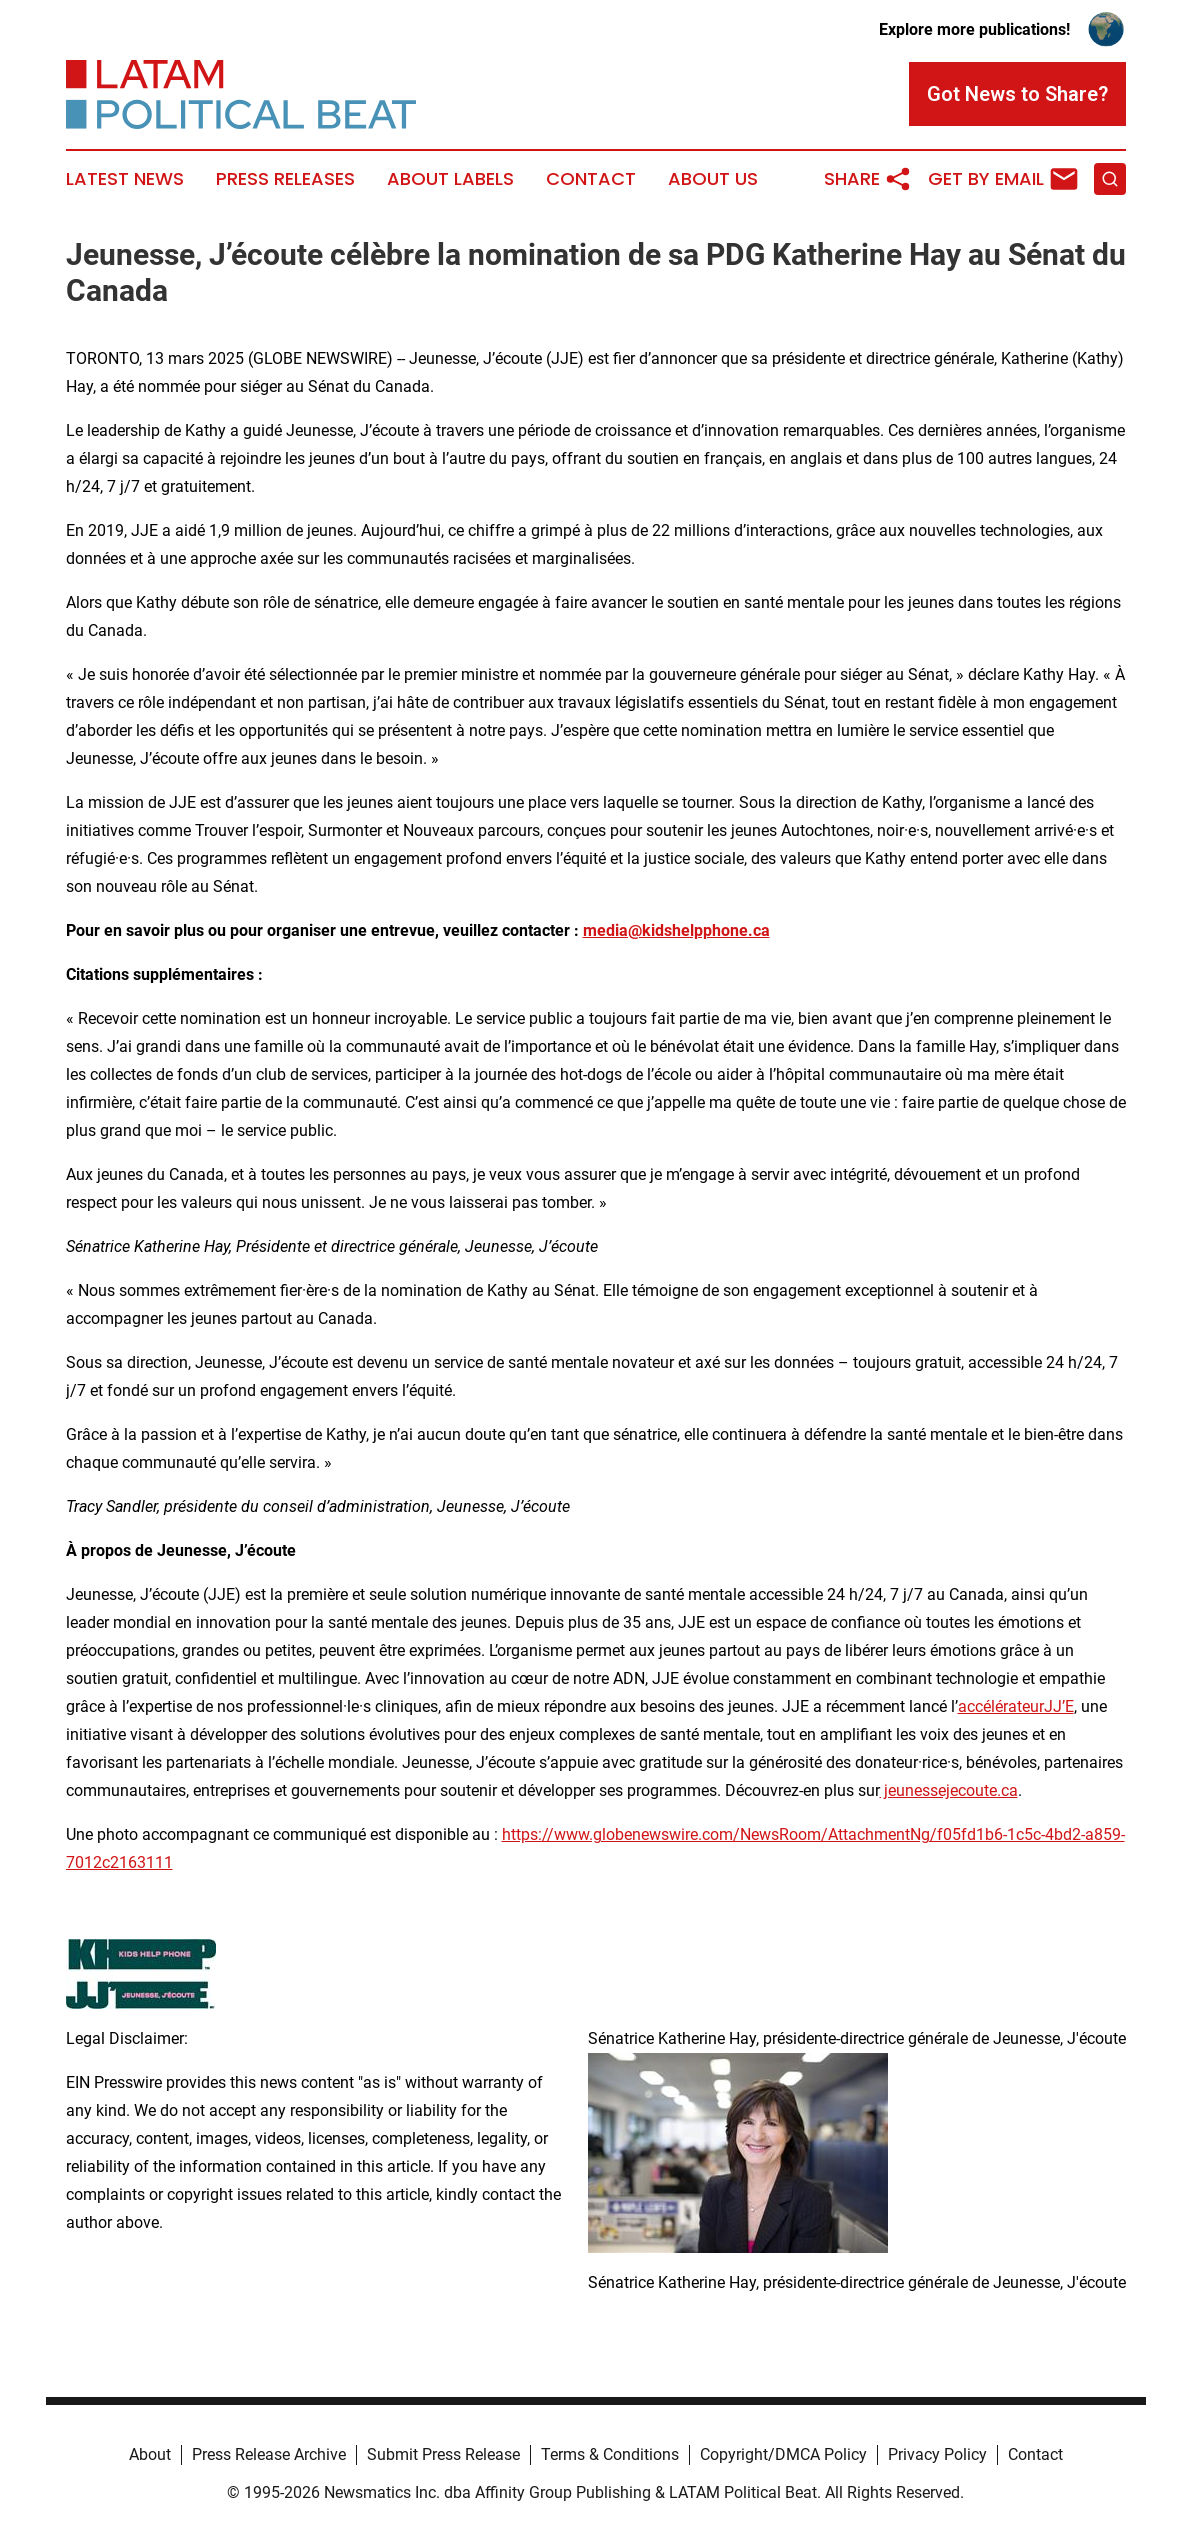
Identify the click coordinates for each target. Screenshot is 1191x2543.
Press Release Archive (269, 2454)
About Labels (450, 179)
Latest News (125, 179)
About (150, 2454)
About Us (713, 179)
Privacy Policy (937, 2454)
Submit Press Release (443, 2454)
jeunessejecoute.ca (949, 1790)
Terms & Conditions (610, 2454)
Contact (591, 179)
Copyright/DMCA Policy (783, 2454)
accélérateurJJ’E (1016, 1706)
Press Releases (285, 179)
